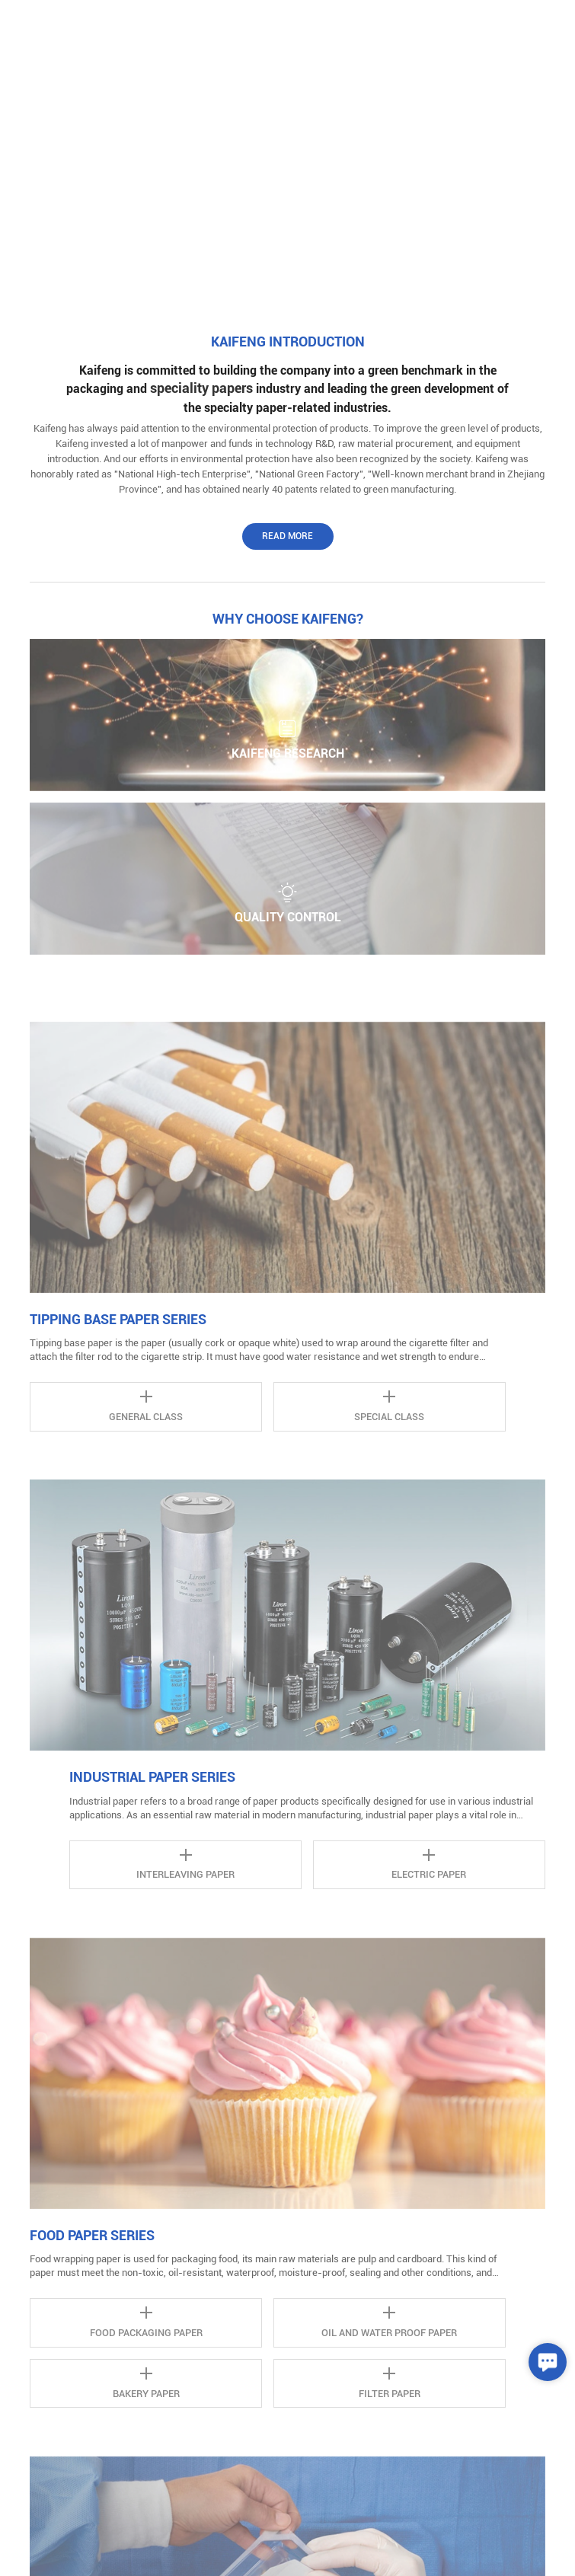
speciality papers (201, 388)
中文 (493, 22)
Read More (287, 536)
